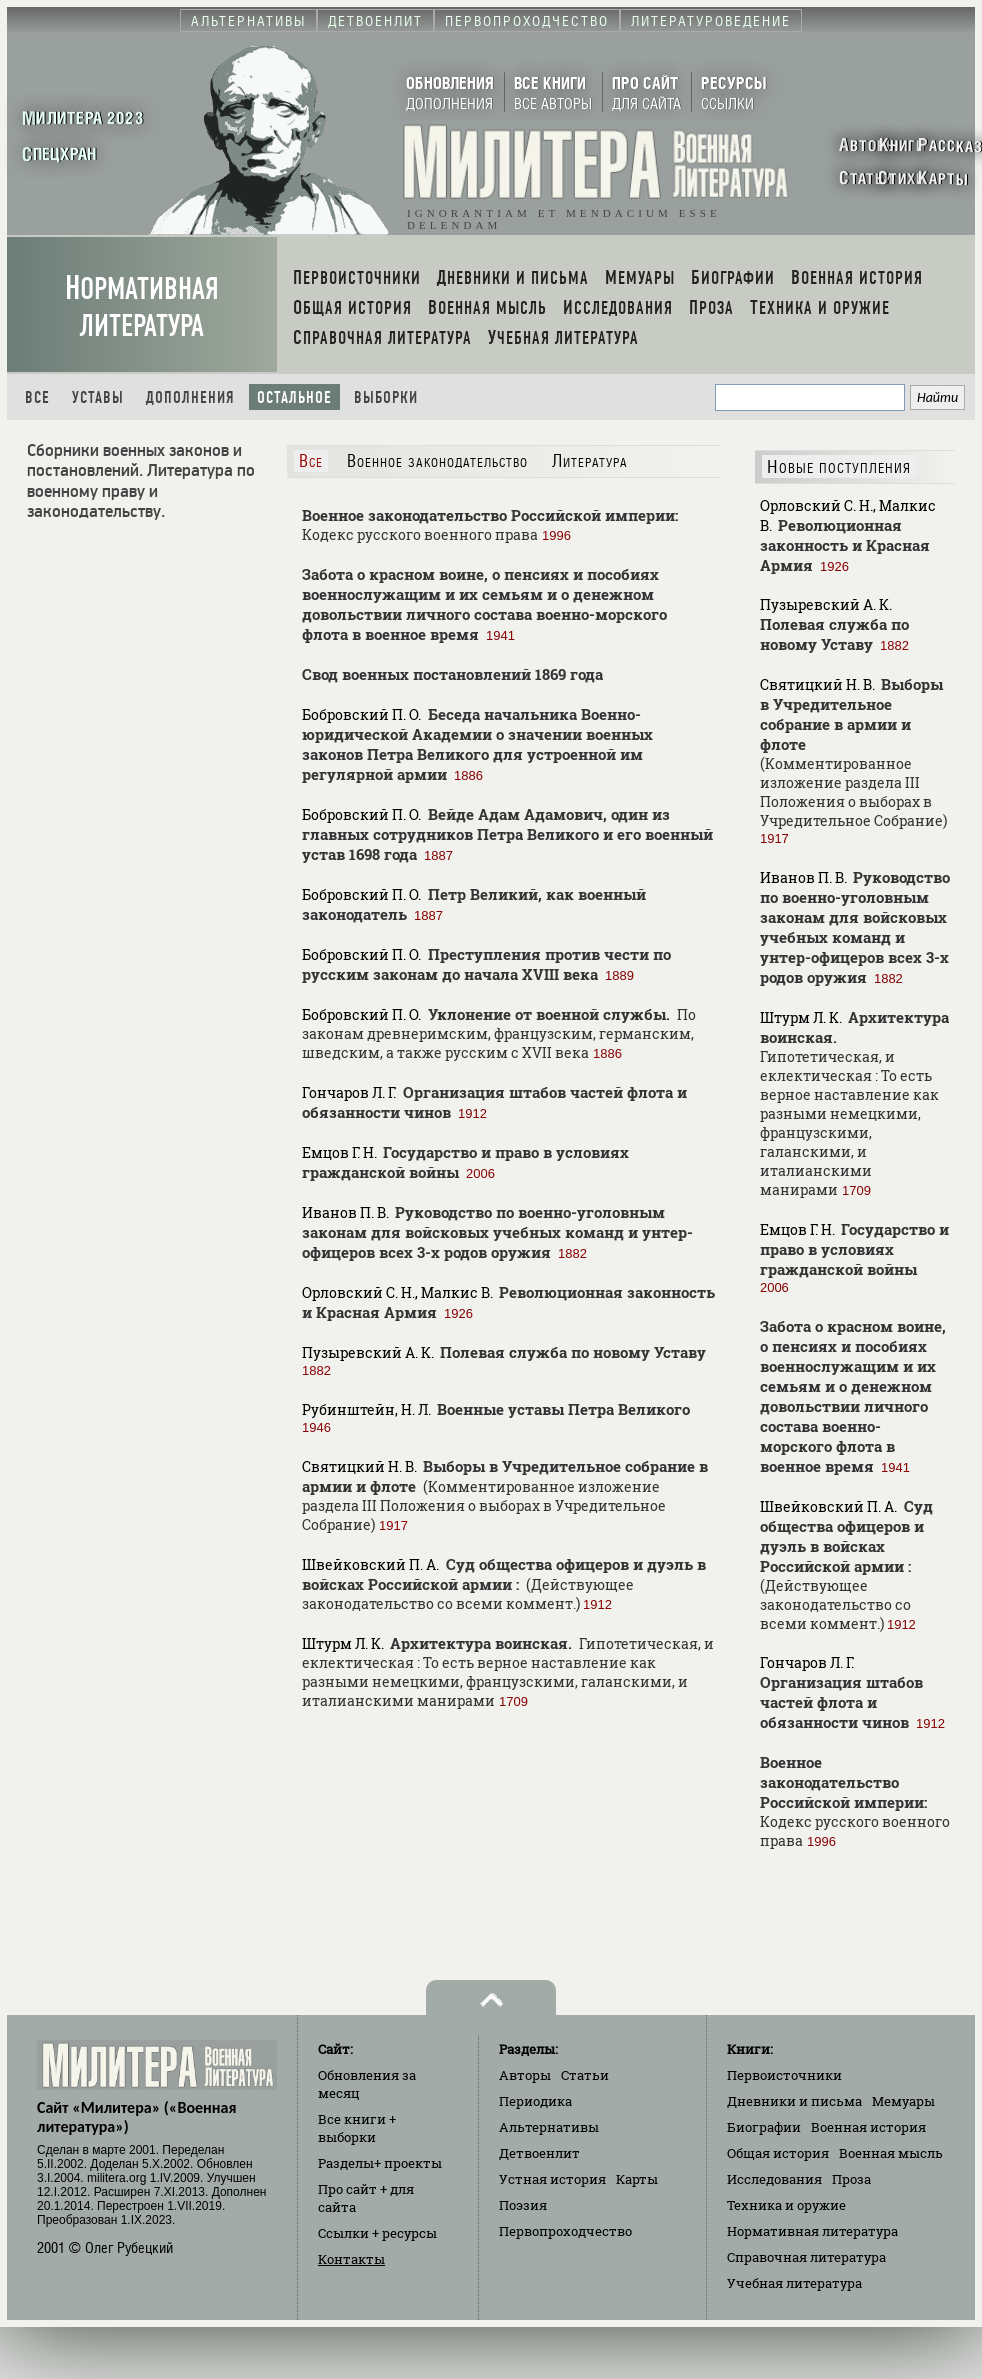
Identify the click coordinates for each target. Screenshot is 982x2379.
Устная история (552, 2179)
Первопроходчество (565, 2231)
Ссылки (377, 2233)
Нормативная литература (142, 307)
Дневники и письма (794, 2101)
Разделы (380, 2163)
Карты (637, 2179)
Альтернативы (549, 2127)
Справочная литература (806, 2257)
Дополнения (190, 397)
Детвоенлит (539, 2153)
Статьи (585, 2075)
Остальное (294, 397)
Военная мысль (891, 2153)
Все (37, 397)
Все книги (357, 2128)
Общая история (778, 2153)
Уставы (98, 397)
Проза (851, 2179)
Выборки (386, 397)
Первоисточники (784, 2075)
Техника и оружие (786, 2205)
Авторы (525, 2075)
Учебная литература (794, 2283)
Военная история (868, 2127)
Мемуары (903, 2101)
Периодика (535, 2101)
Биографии (764, 2127)
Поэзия (523, 2205)
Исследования (774, 2179)
